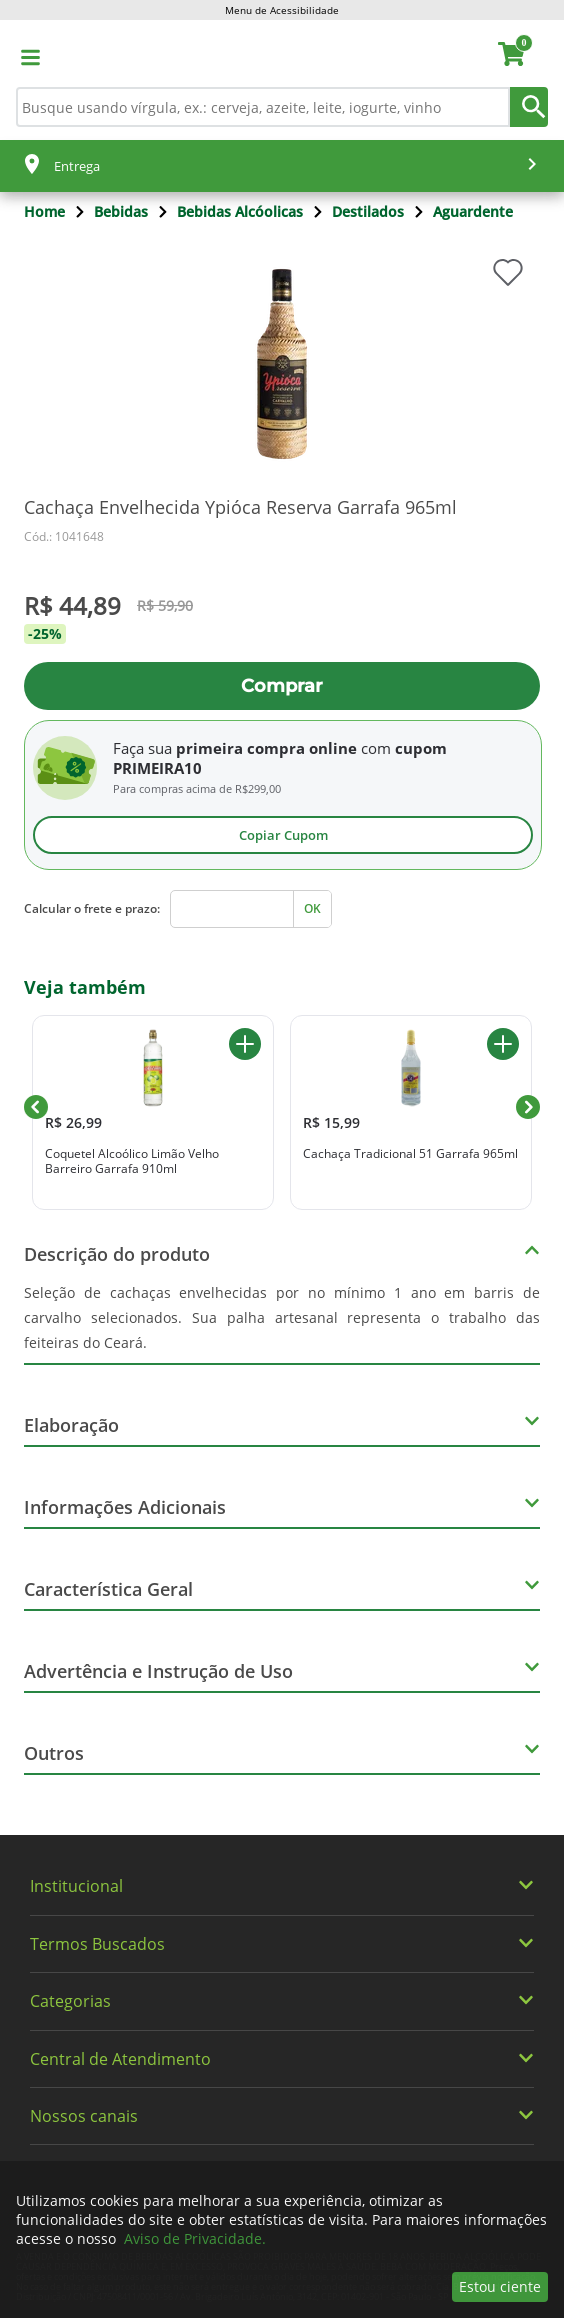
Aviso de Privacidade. (195, 2238)
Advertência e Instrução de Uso (158, 1671)
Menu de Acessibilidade (282, 10)
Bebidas (121, 211)
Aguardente (473, 211)
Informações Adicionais (125, 1507)
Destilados (368, 211)
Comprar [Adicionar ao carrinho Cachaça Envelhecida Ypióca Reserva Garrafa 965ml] (282, 686)
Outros (54, 1753)
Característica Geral (108, 1589)
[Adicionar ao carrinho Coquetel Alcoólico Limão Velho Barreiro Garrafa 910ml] (245, 1044)
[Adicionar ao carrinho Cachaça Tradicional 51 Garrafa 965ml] (503, 1044)
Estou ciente (500, 2286)
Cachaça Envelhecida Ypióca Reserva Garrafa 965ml (240, 507)
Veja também (85, 987)
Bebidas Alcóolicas (240, 211)
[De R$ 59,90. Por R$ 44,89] (282, 606)
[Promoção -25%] (282, 634)
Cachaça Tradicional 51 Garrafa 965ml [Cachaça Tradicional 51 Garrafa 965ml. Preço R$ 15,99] (410, 1154)
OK (312, 908)
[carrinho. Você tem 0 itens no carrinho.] (520, 57)
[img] (282, 364)
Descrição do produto (117, 1254)
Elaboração (71, 1425)
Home (44, 211)
